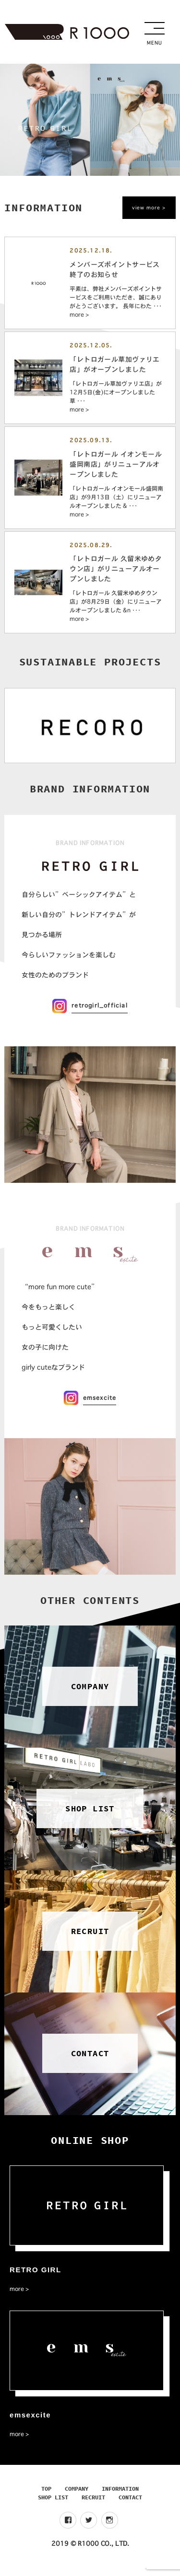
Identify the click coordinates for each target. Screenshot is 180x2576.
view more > (149, 208)
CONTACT (130, 2505)
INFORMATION (120, 2496)
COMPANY (76, 2496)
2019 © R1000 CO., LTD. (90, 2551)
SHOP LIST (53, 2505)
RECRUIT (93, 2505)
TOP (46, 2496)
